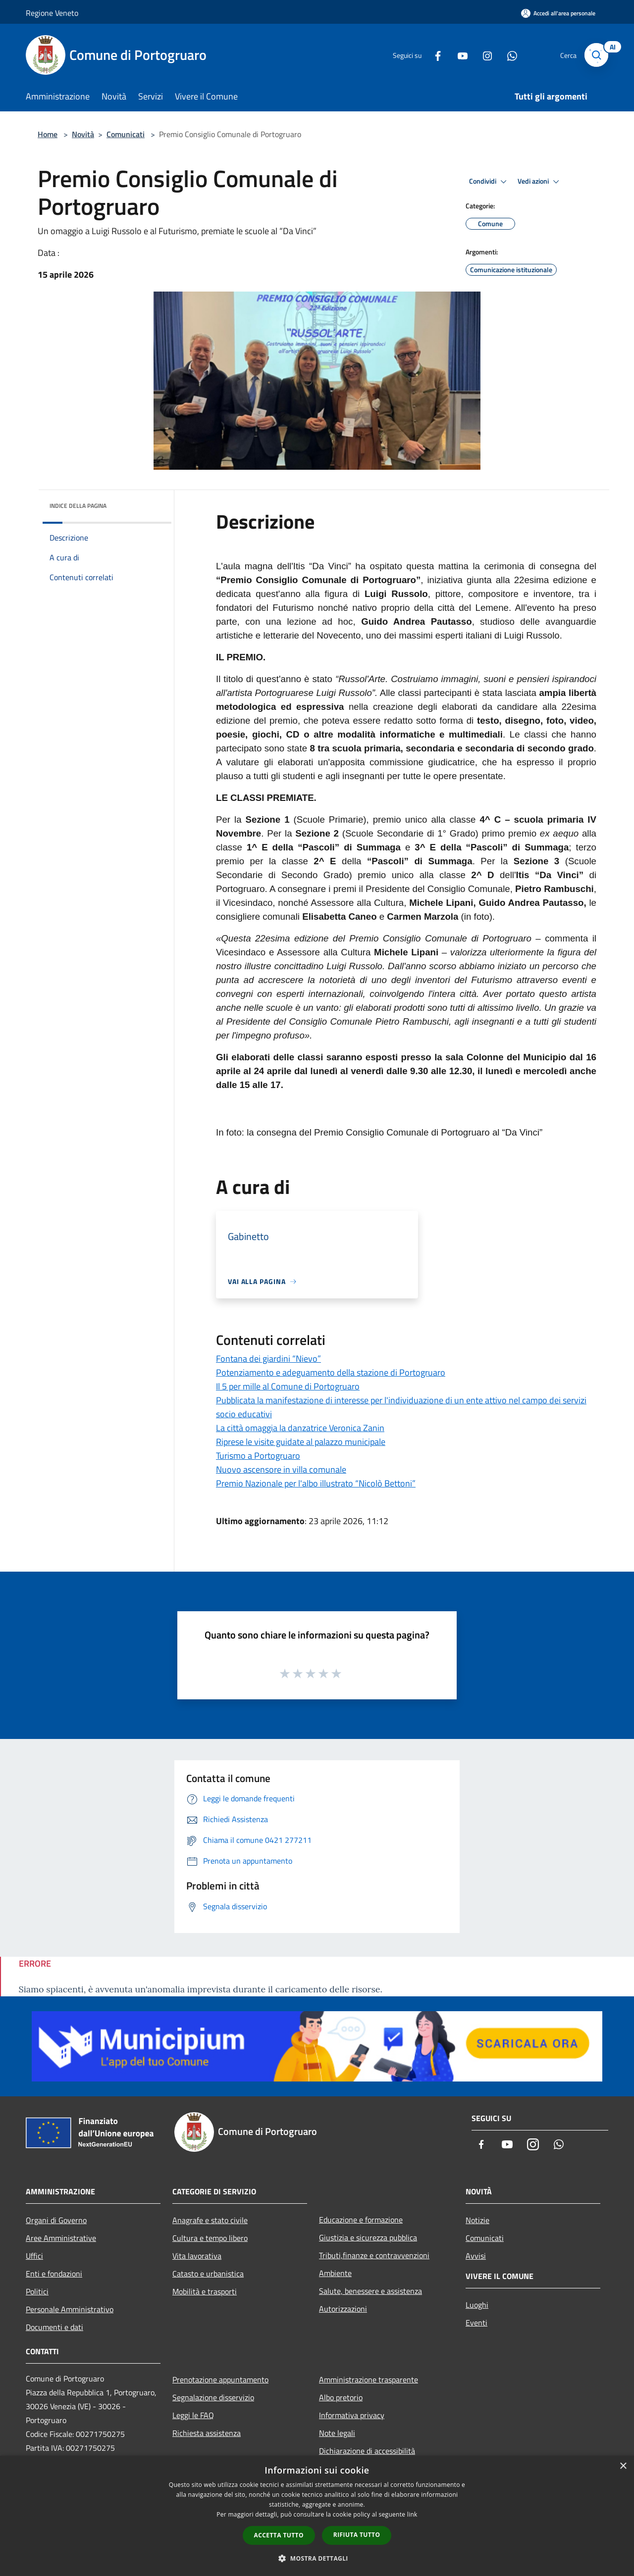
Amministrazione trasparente (368, 2379)
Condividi (489, 182)
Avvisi (476, 2256)
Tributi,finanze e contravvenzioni (374, 2255)
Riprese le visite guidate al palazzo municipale (300, 1441)
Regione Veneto (52, 13)
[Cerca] (596, 55)
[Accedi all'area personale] (558, 13)
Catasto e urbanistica (208, 2273)
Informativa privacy (351, 2415)
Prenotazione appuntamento (220, 2379)
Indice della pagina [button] (78, 505)
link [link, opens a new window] (412, 2514)
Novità (83, 134)
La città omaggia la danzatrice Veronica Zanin (300, 1428)
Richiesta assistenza (206, 2433)
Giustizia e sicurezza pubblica (368, 2237)
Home (47, 134)
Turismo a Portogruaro (258, 1455)
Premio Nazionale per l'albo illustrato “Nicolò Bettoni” (316, 1483)
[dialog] (317, 2516)
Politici (37, 2291)
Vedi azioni (540, 182)
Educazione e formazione (361, 2220)
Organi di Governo (56, 2220)
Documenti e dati (54, 2327)
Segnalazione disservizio (213, 2397)
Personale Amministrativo (69, 2309)
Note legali (337, 2433)
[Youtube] (459, 54)
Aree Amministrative (61, 2238)
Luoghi (477, 2305)
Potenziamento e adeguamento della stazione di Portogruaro (330, 1372)
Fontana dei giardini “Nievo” (268, 1358)
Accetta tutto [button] (279, 2535)
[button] (317, 2558)
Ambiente (335, 2273)
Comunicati (125, 134)
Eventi (476, 2322)
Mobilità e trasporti (204, 2291)
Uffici (34, 2256)
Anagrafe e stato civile (210, 2220)
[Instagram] (483, 54)
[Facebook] (434, 54)
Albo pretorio (341, 2397)
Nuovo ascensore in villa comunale (281, 1469)
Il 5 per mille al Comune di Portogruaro (288, 1386)
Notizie (477, 2220)
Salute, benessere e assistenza (370, 2291)
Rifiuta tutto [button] (356, 2534)
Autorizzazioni (343, 2309)
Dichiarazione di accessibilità (367, 2451)
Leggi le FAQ (193, 2415)
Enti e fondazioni (54, 2273)
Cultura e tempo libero (210, 2238)
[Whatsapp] (508, 54)
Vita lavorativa (196, 2256)
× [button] (623, 2466)
